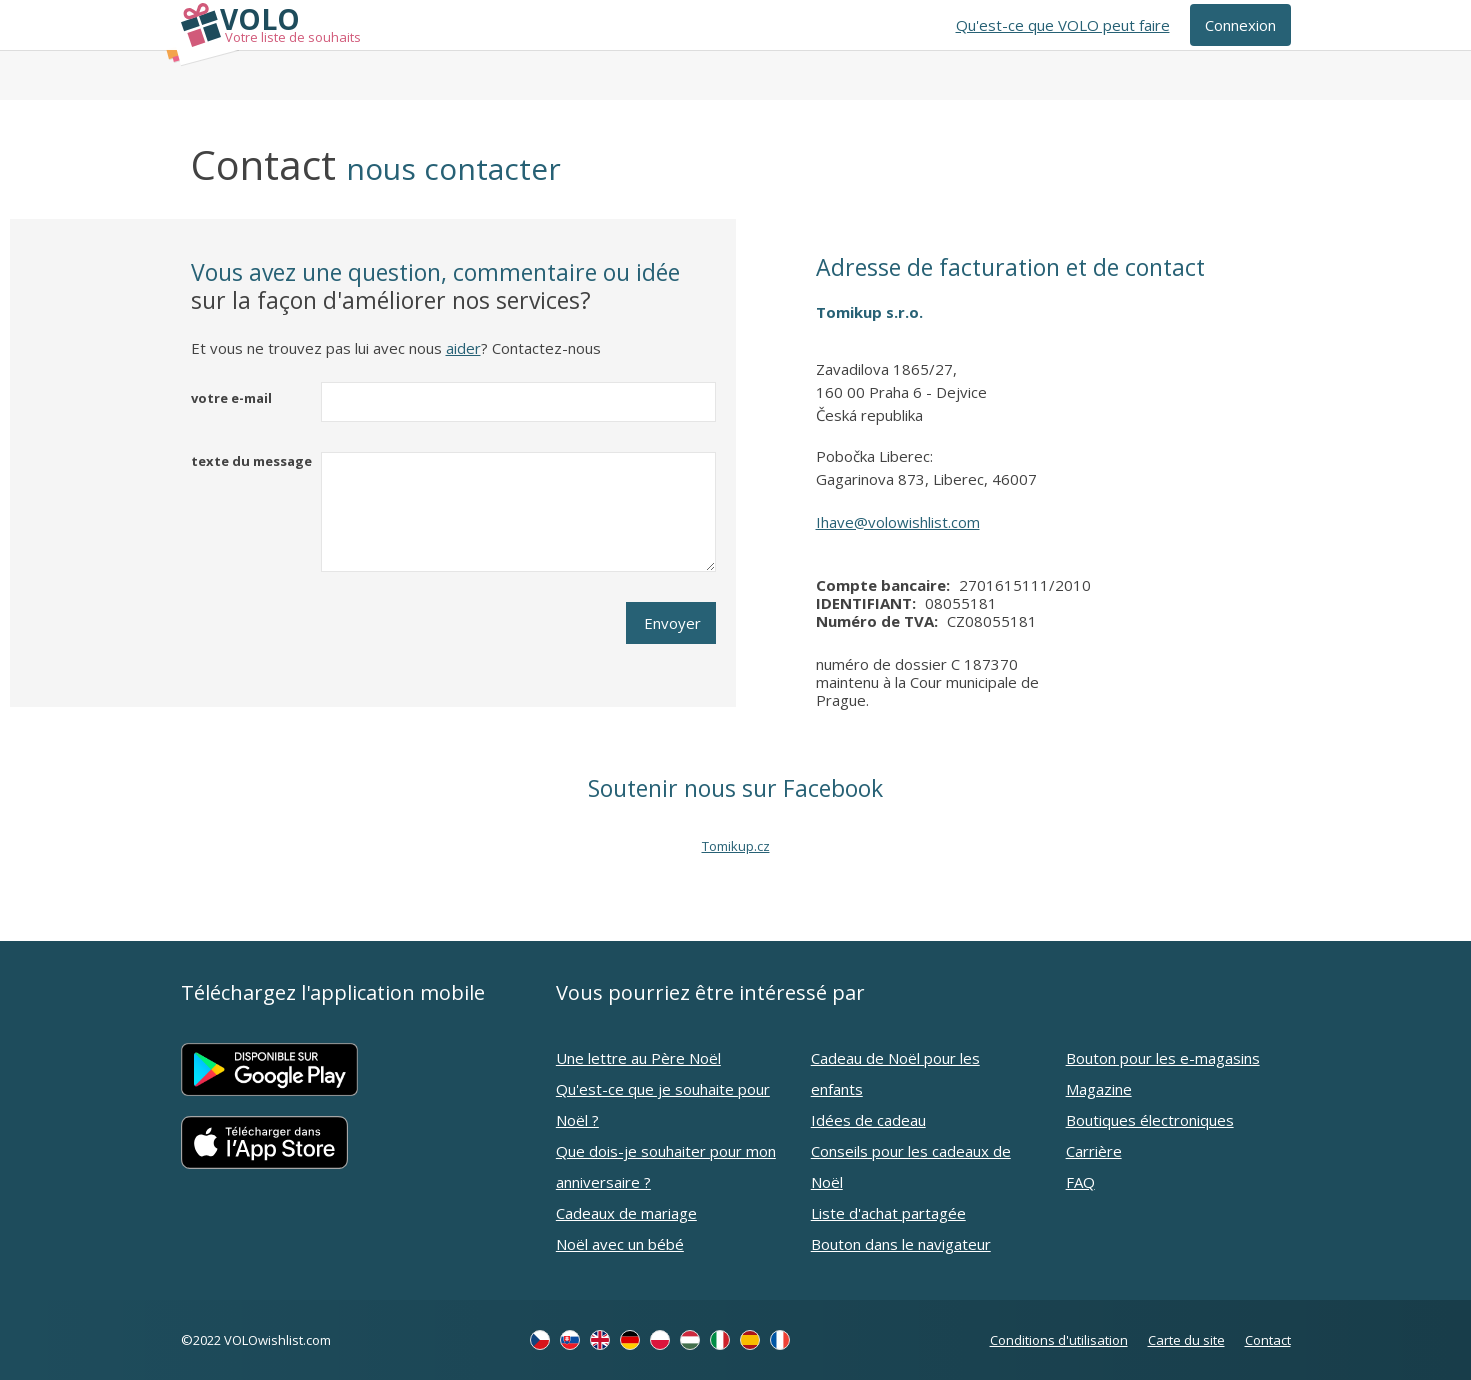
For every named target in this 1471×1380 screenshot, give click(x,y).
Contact (1268, 1340)
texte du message (251, 461)
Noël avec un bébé (620, 1244)
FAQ (1080, 1182)
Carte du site (1186, 1340)
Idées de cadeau (868, 1120)
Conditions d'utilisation (1059, 1340)
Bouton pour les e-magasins (1163, 1058)
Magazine (1099, 1089)
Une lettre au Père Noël (638, 1058)
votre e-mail (231, 398)
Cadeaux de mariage (626, 1213)
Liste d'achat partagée (888, 1213)
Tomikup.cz (736, 846)
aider (463, 348)
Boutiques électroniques (1150, 1120)
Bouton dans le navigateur (901, 1244)
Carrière (1094, 1151)
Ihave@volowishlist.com (898, 522)
